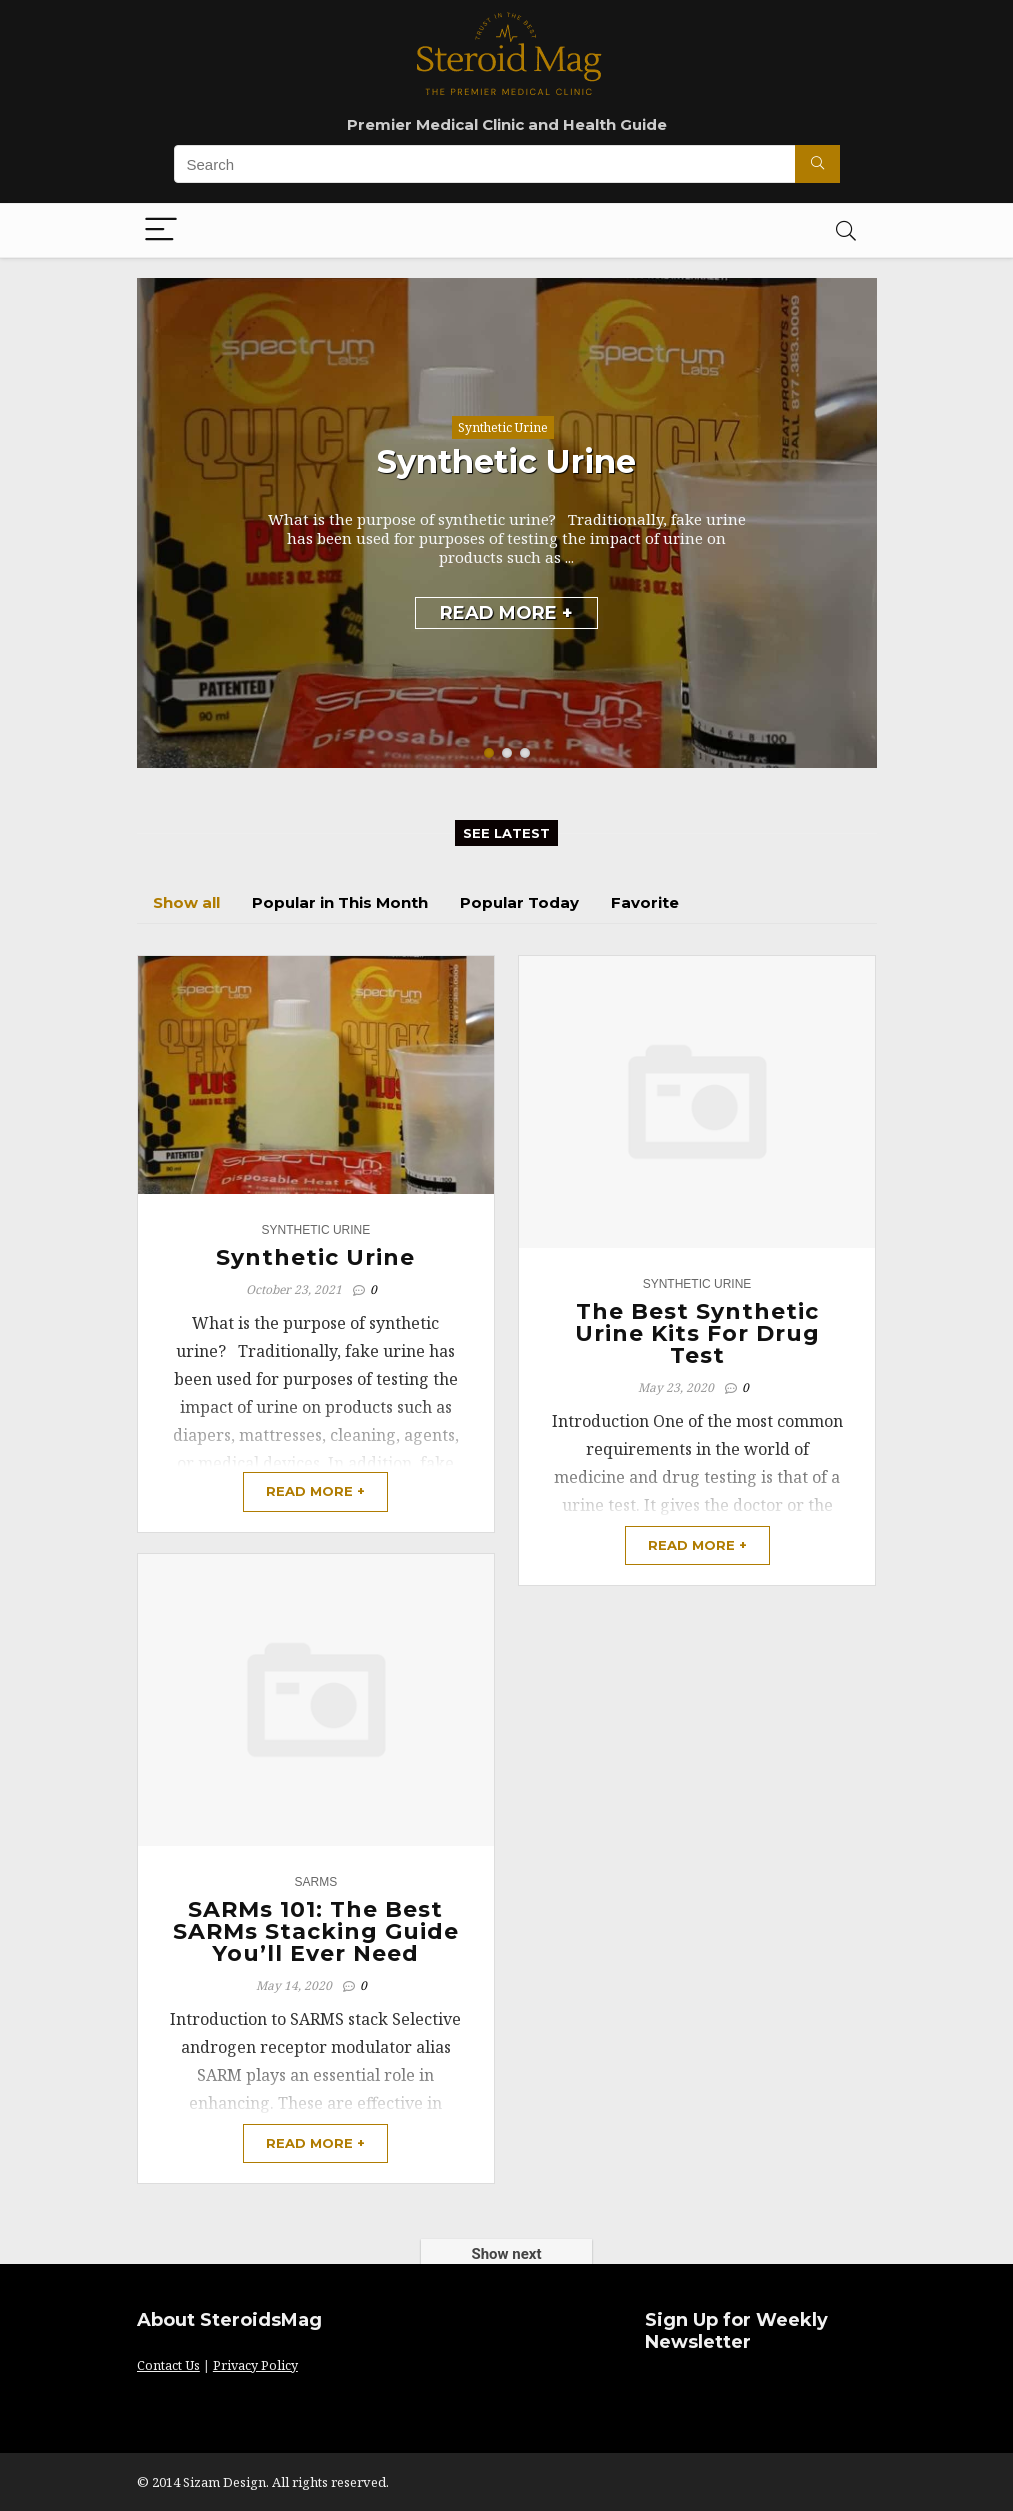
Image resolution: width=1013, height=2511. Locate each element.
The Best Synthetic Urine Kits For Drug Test (697, 1333)
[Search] (846, 230)
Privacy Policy (255, 2365)
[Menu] (161, 230)
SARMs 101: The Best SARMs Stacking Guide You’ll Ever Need (316, 1931)
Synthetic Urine (503, 427)
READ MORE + (506, 613)
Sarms (316, 1882)
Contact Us (168, 2365)
